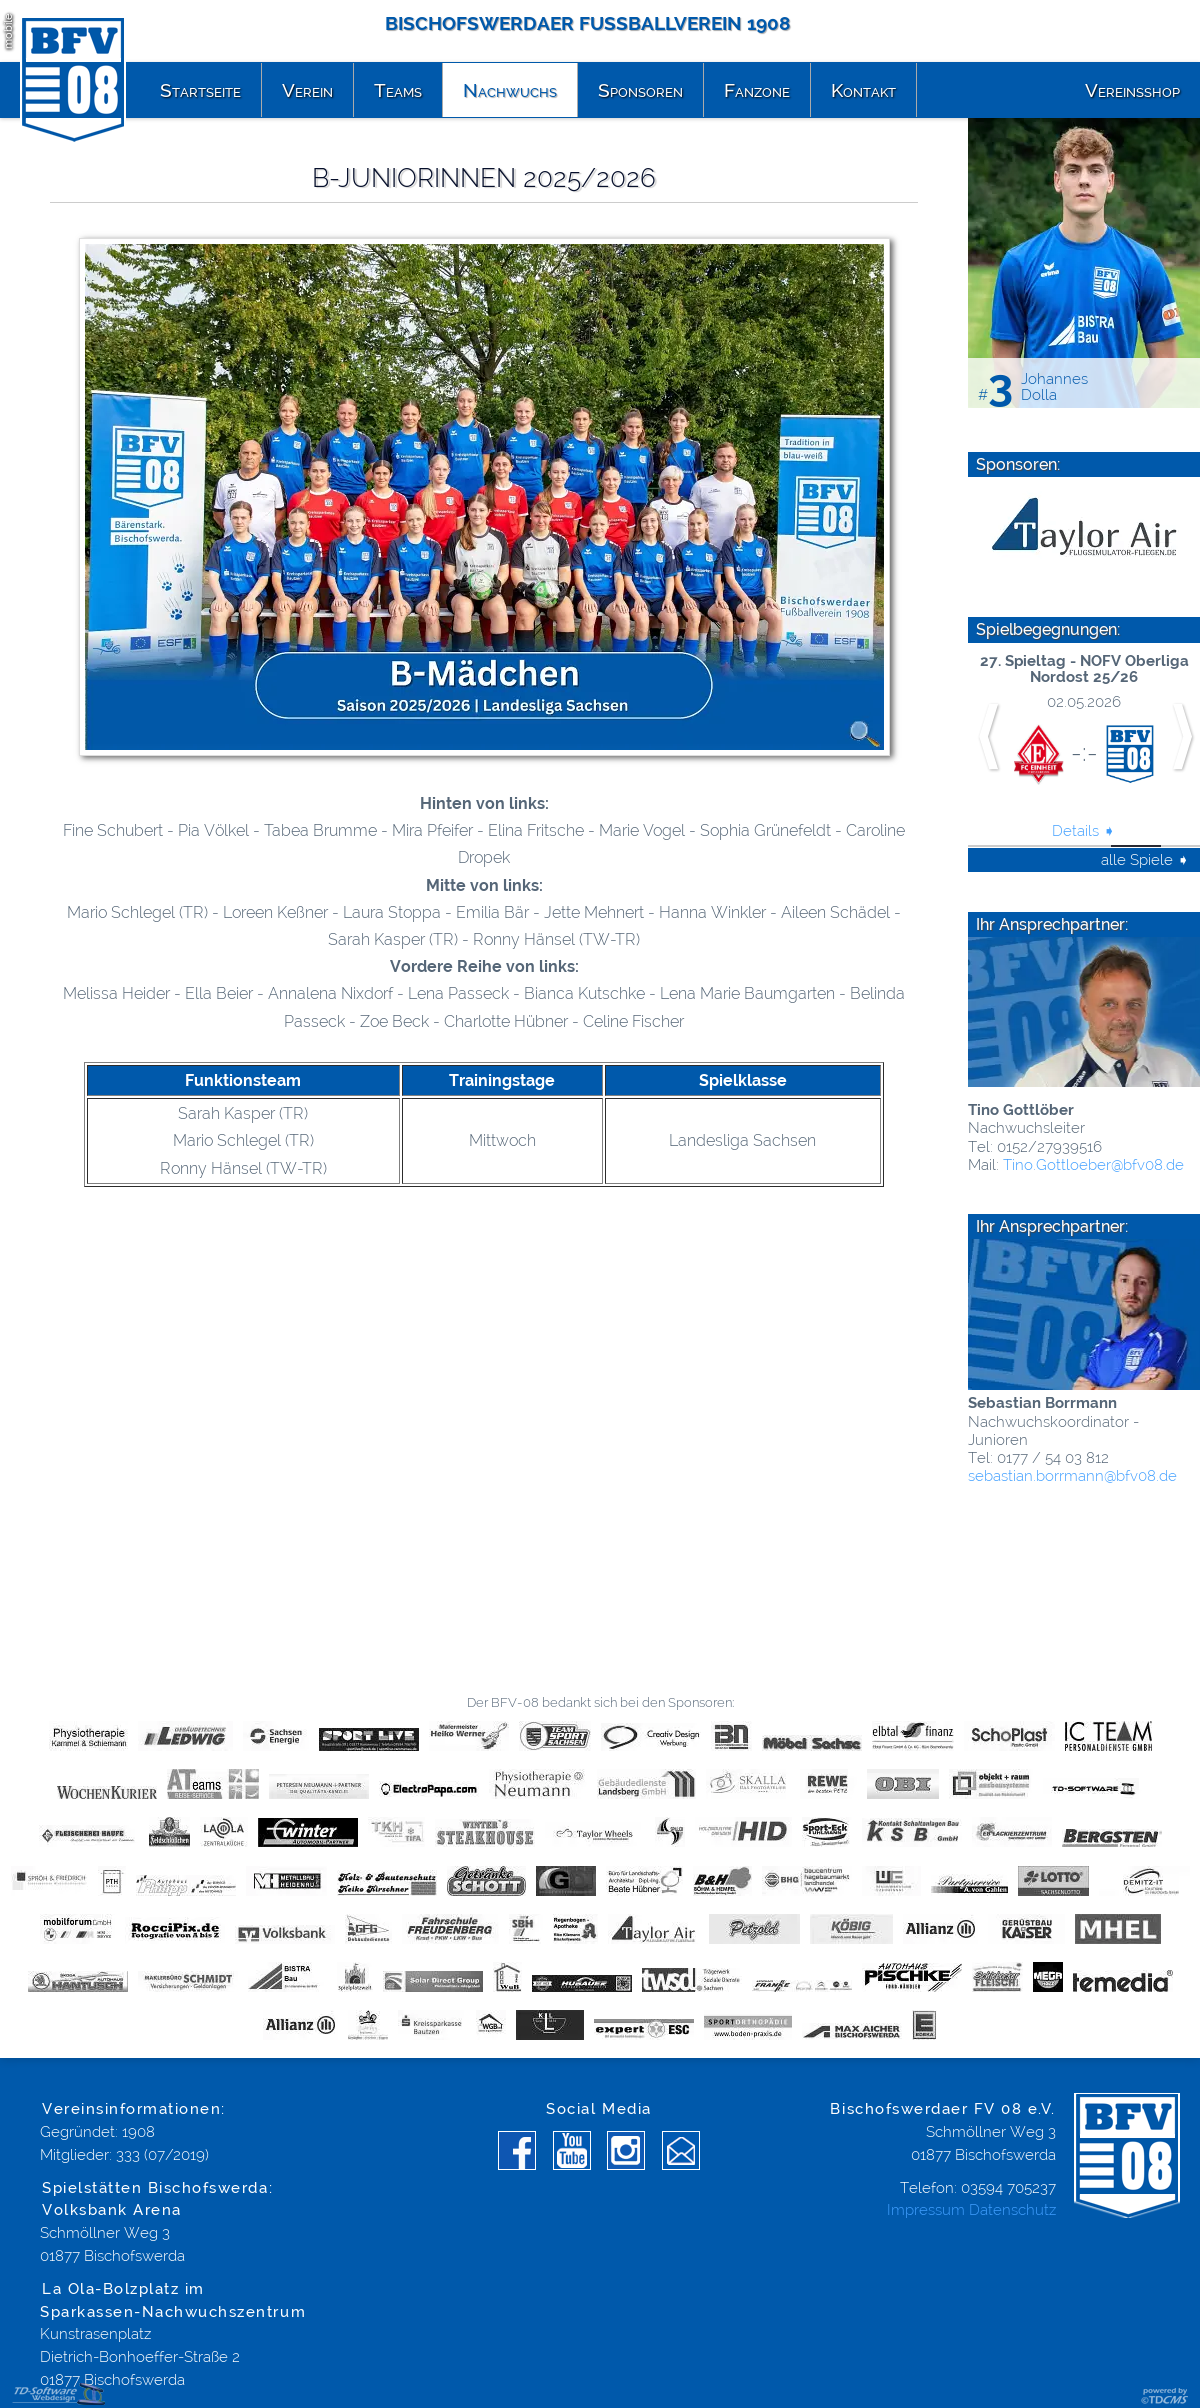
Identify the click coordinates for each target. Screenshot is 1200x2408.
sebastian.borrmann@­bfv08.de (1072, 1476)
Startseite (200, 90)
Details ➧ (1084, 831)
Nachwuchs (510, 90)
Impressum (926, 2210)
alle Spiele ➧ (1145, 860)
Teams (398, 90)
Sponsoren (640, 90)
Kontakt (863, 90)
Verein (307, 90)
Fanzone (757, 90)
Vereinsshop (1132, 90)
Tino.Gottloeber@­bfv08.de (1093, 1165)
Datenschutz (1012, 2210)
